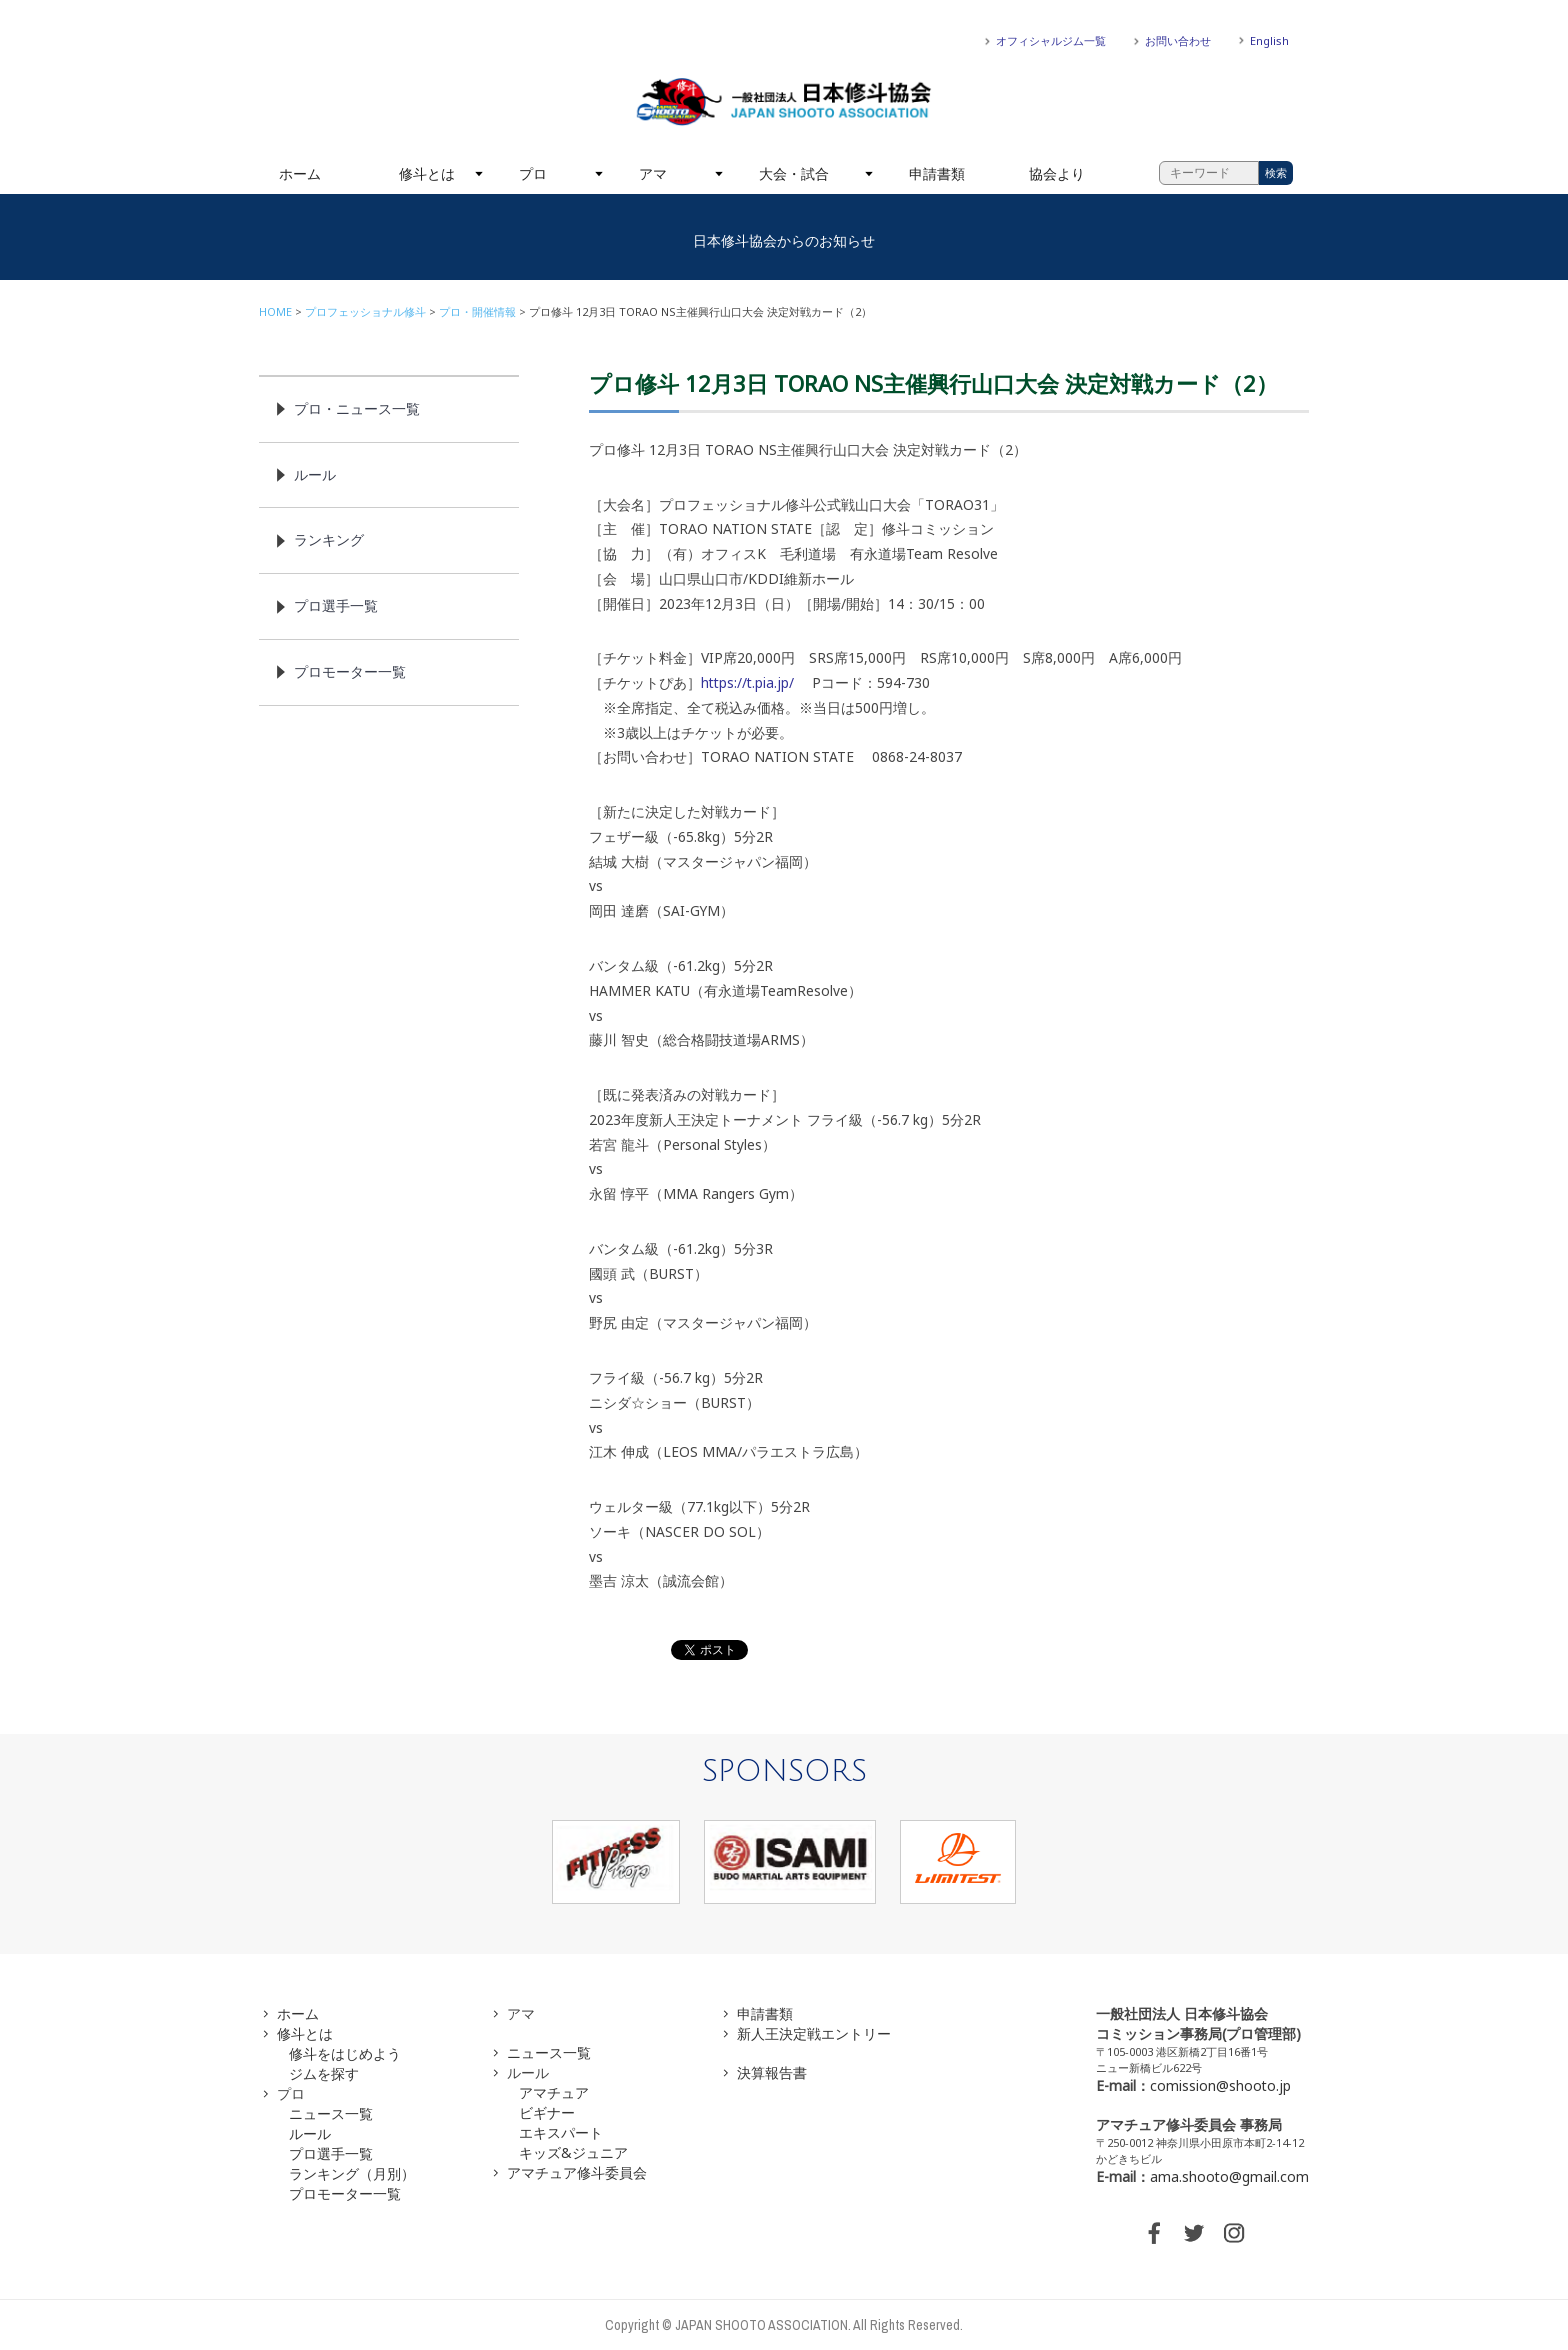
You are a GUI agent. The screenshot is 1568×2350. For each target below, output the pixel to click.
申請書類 (937, 173)
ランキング (329, 539)
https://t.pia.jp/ (747, 682)
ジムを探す (324, 2073)
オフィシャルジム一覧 (1051, 40)
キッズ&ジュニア (573, 2152)
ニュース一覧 (331, 2113)
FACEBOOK (1154, 2233)
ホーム (300, 173)
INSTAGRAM (1234, 2233)
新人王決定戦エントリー (814, 2033)
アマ (653, 173)
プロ (533, 173)
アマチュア (554, 2092)
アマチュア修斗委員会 (577, 2172)
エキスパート (561, 2132)
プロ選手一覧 (336, 605)
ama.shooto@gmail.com (1229, 2176)
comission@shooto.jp (1220, 2085)
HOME (275, 311)
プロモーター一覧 (350, 671)
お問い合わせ (1178, 40)
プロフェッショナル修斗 (365, 311)
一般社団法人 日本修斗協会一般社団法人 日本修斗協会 (784, 102)
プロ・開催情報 (477, 311)
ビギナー (547, 2112)
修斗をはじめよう (345, 2053)
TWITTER (1194, 2233)
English (1269, 40)
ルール (315, 474)
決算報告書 (772, 2072)
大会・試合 (794, 173)
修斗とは (427, 173)
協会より (1057, 173)
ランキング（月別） (352, 2173)
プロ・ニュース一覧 (357, 408)
